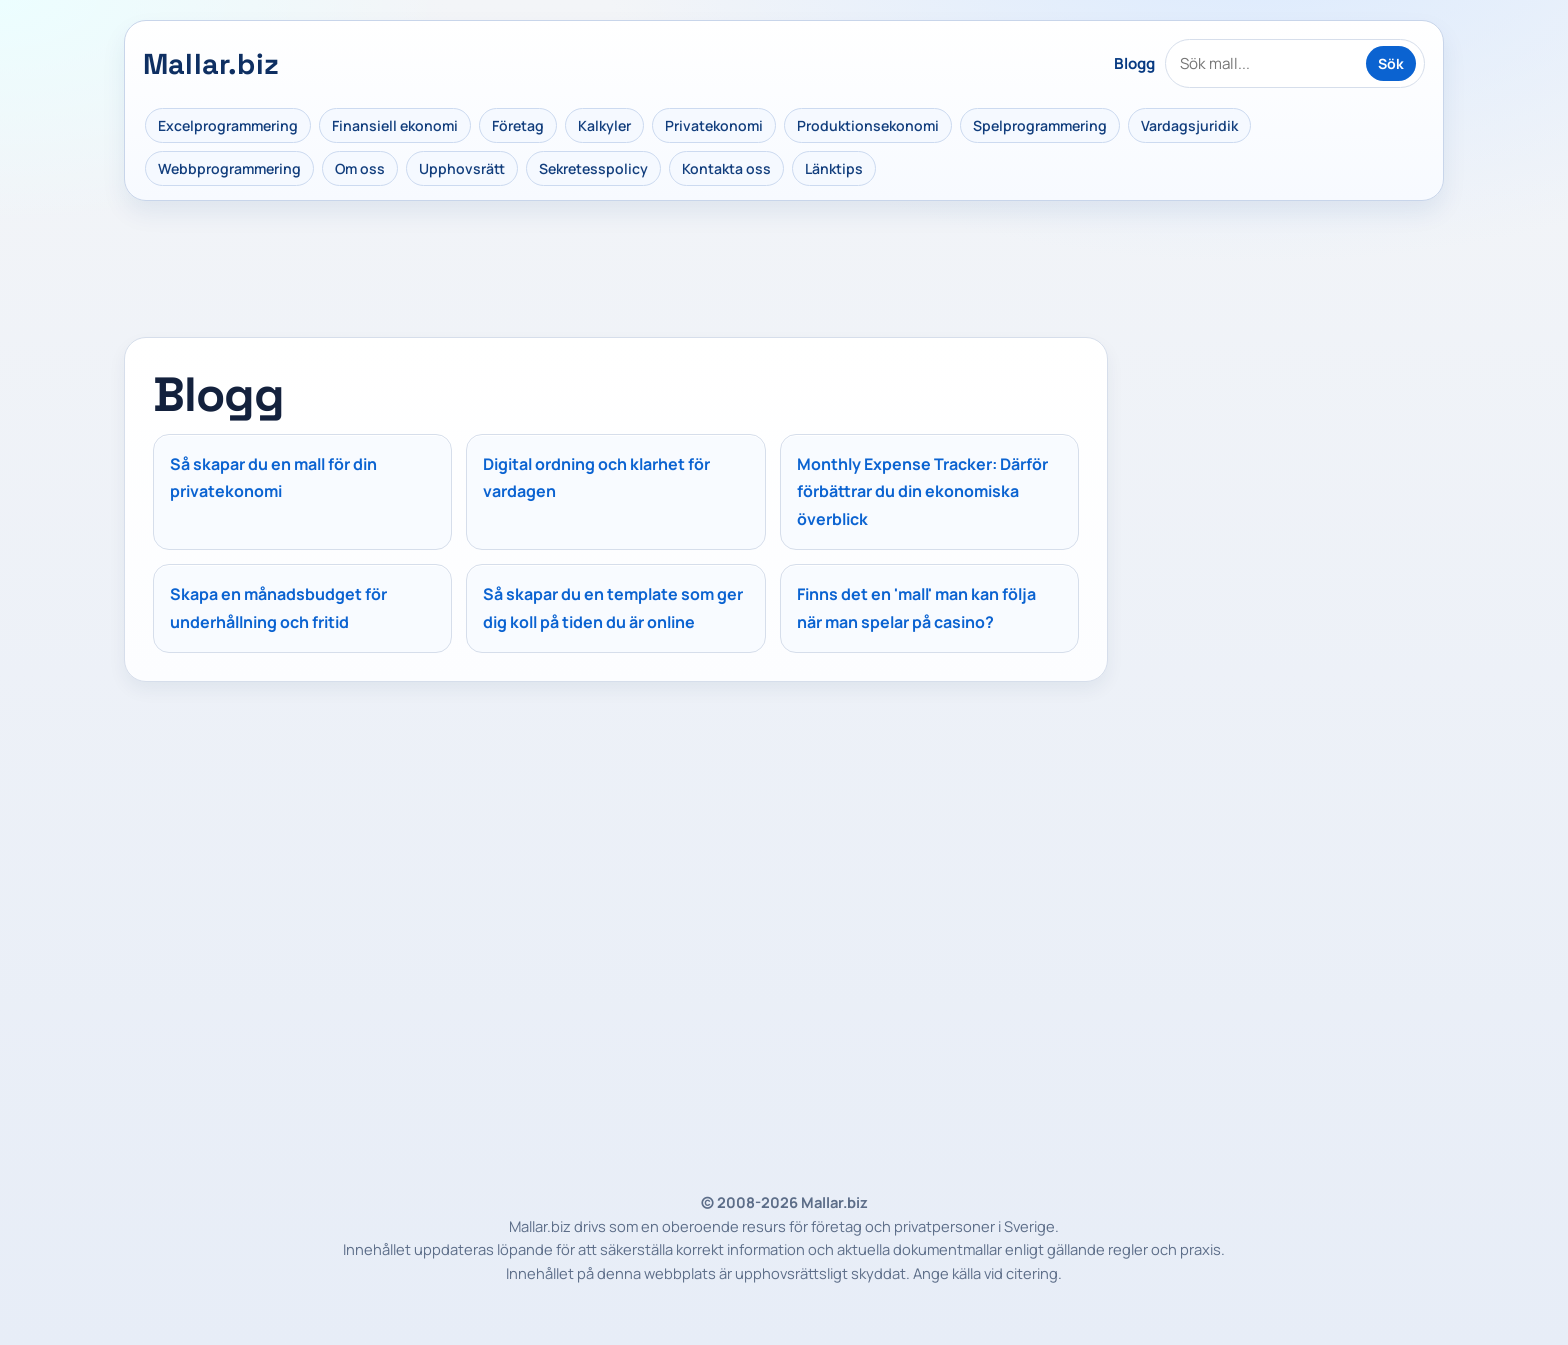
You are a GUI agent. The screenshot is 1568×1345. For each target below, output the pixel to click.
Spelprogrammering (1040, 125)
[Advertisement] (1284, 463)
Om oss (360, 168)
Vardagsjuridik (1189, 125)
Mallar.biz (211, 64)
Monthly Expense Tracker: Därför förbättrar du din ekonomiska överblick (922, 491)
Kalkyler (604, 125)
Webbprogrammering (229, 168)
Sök (1391, 63)
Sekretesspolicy (593, 168)
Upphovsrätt (462, 168)
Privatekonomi (714, 125)
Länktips (834, 168)
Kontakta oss (726, 168)
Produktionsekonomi (868, 125)
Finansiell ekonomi (395, 125)
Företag (518, 125)
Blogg (1134, 63)
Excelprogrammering (228, 125)
